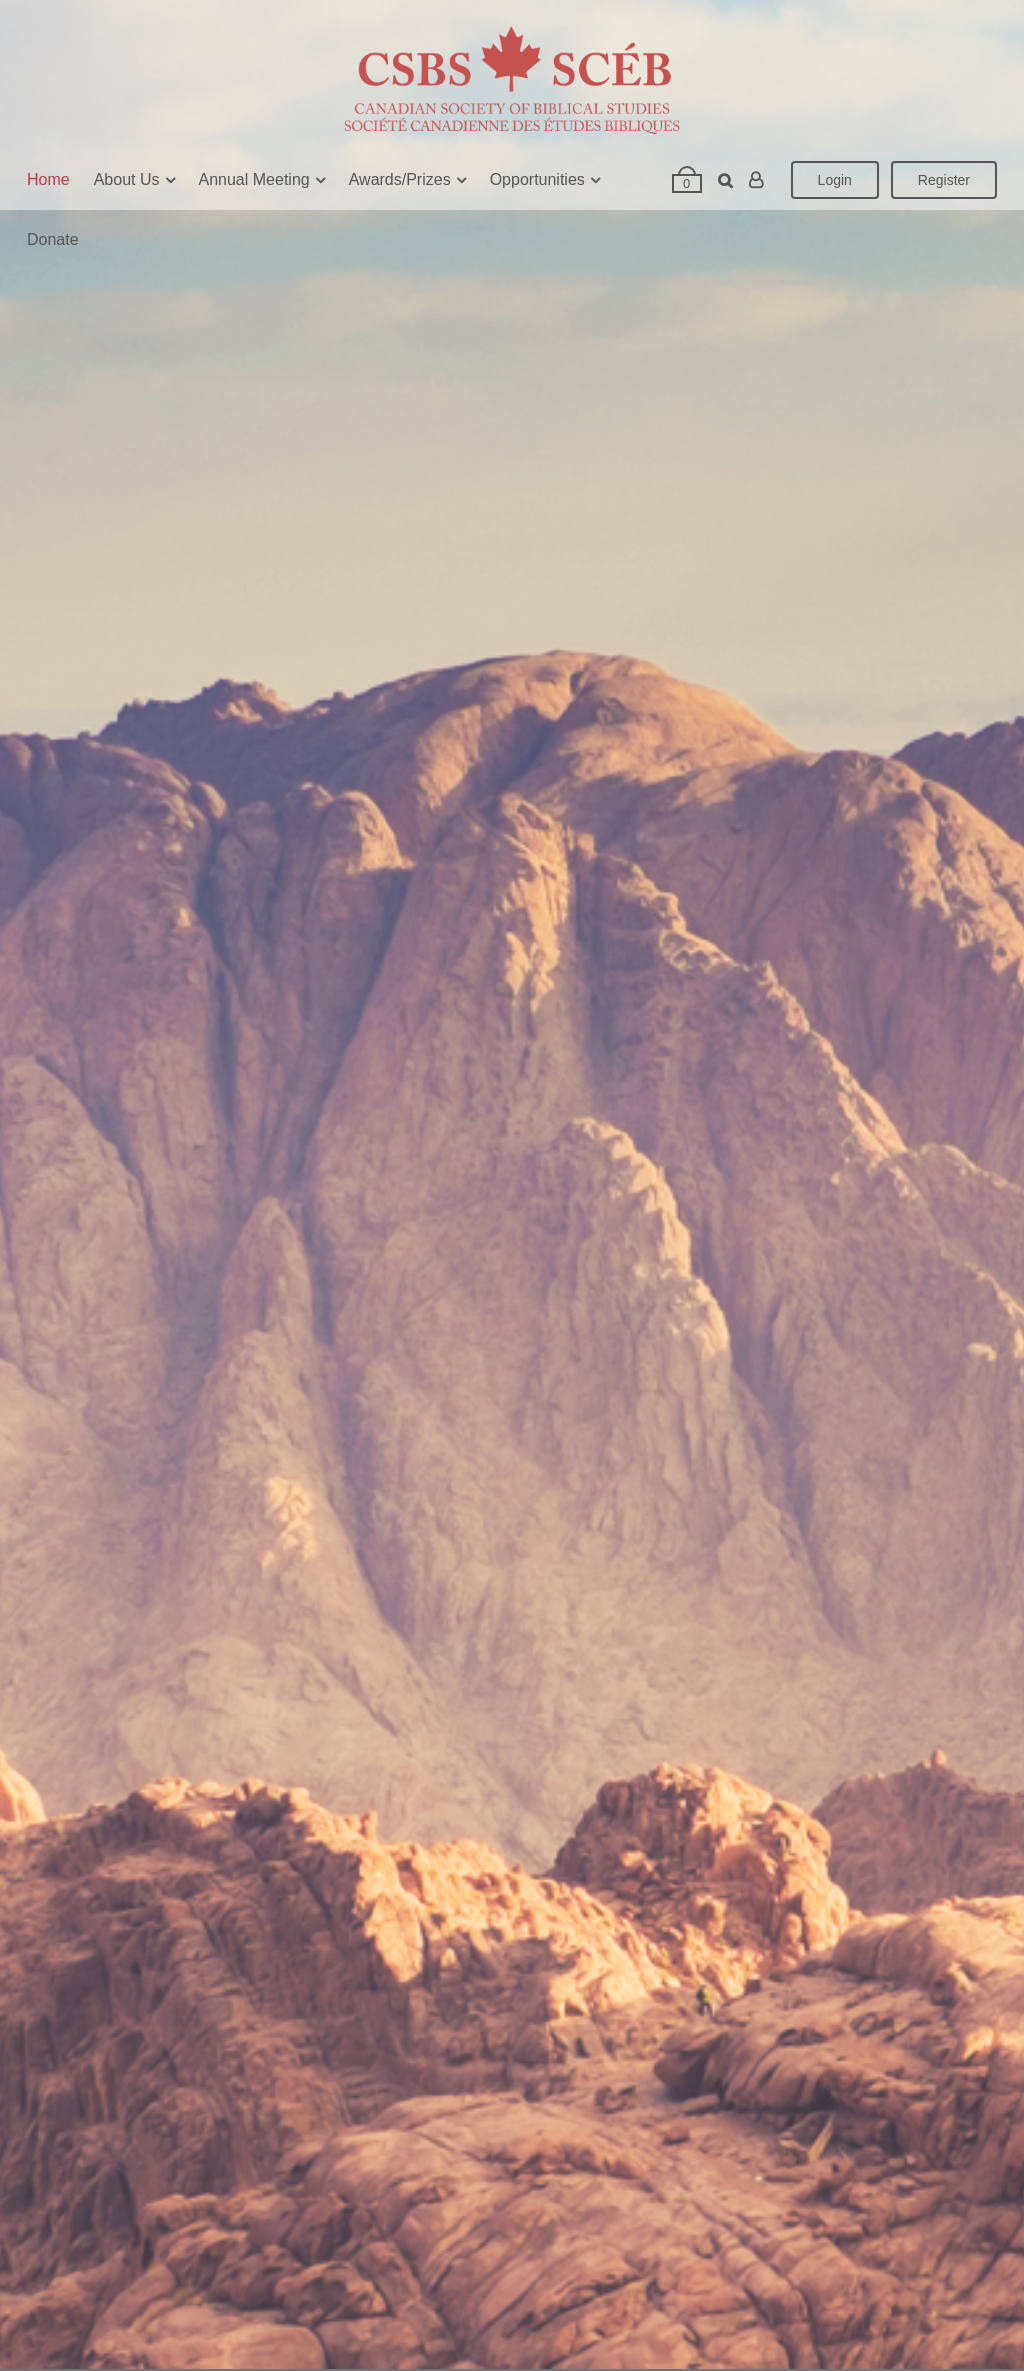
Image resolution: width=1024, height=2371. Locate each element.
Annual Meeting (254, 179)
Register (944, 180)
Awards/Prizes (400, 179)
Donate (53, 239)
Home (48, 179)
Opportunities (537, 179)
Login (835, 180)
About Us (127, 179)
